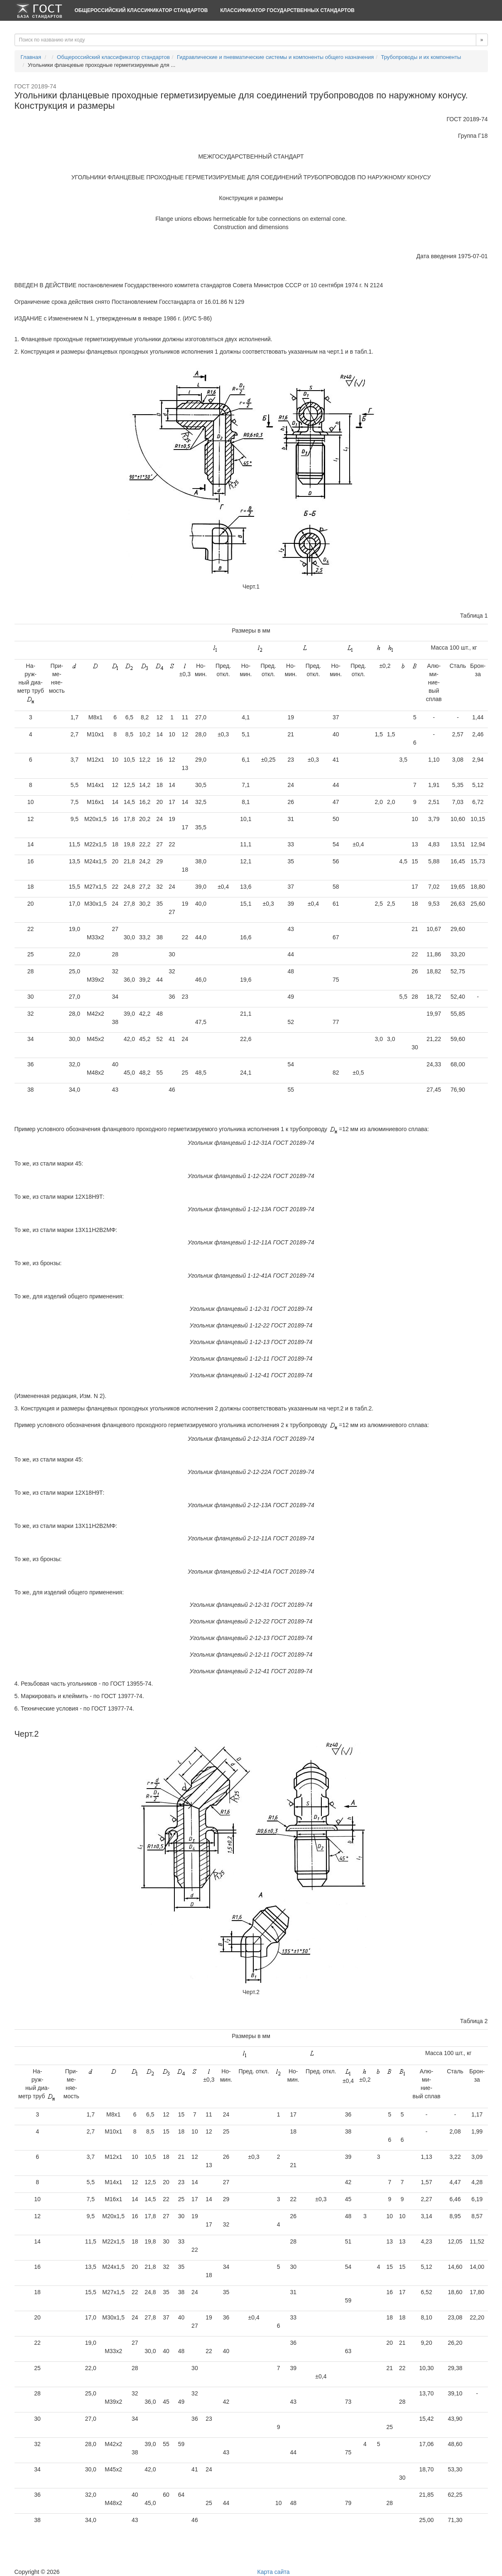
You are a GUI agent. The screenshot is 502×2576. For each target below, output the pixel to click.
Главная (31, 57)
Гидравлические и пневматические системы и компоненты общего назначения (275, 57)
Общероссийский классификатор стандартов (141, 10)
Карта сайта (273, 2572)
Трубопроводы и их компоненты (421, 57)
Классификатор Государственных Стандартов (287, 10)
